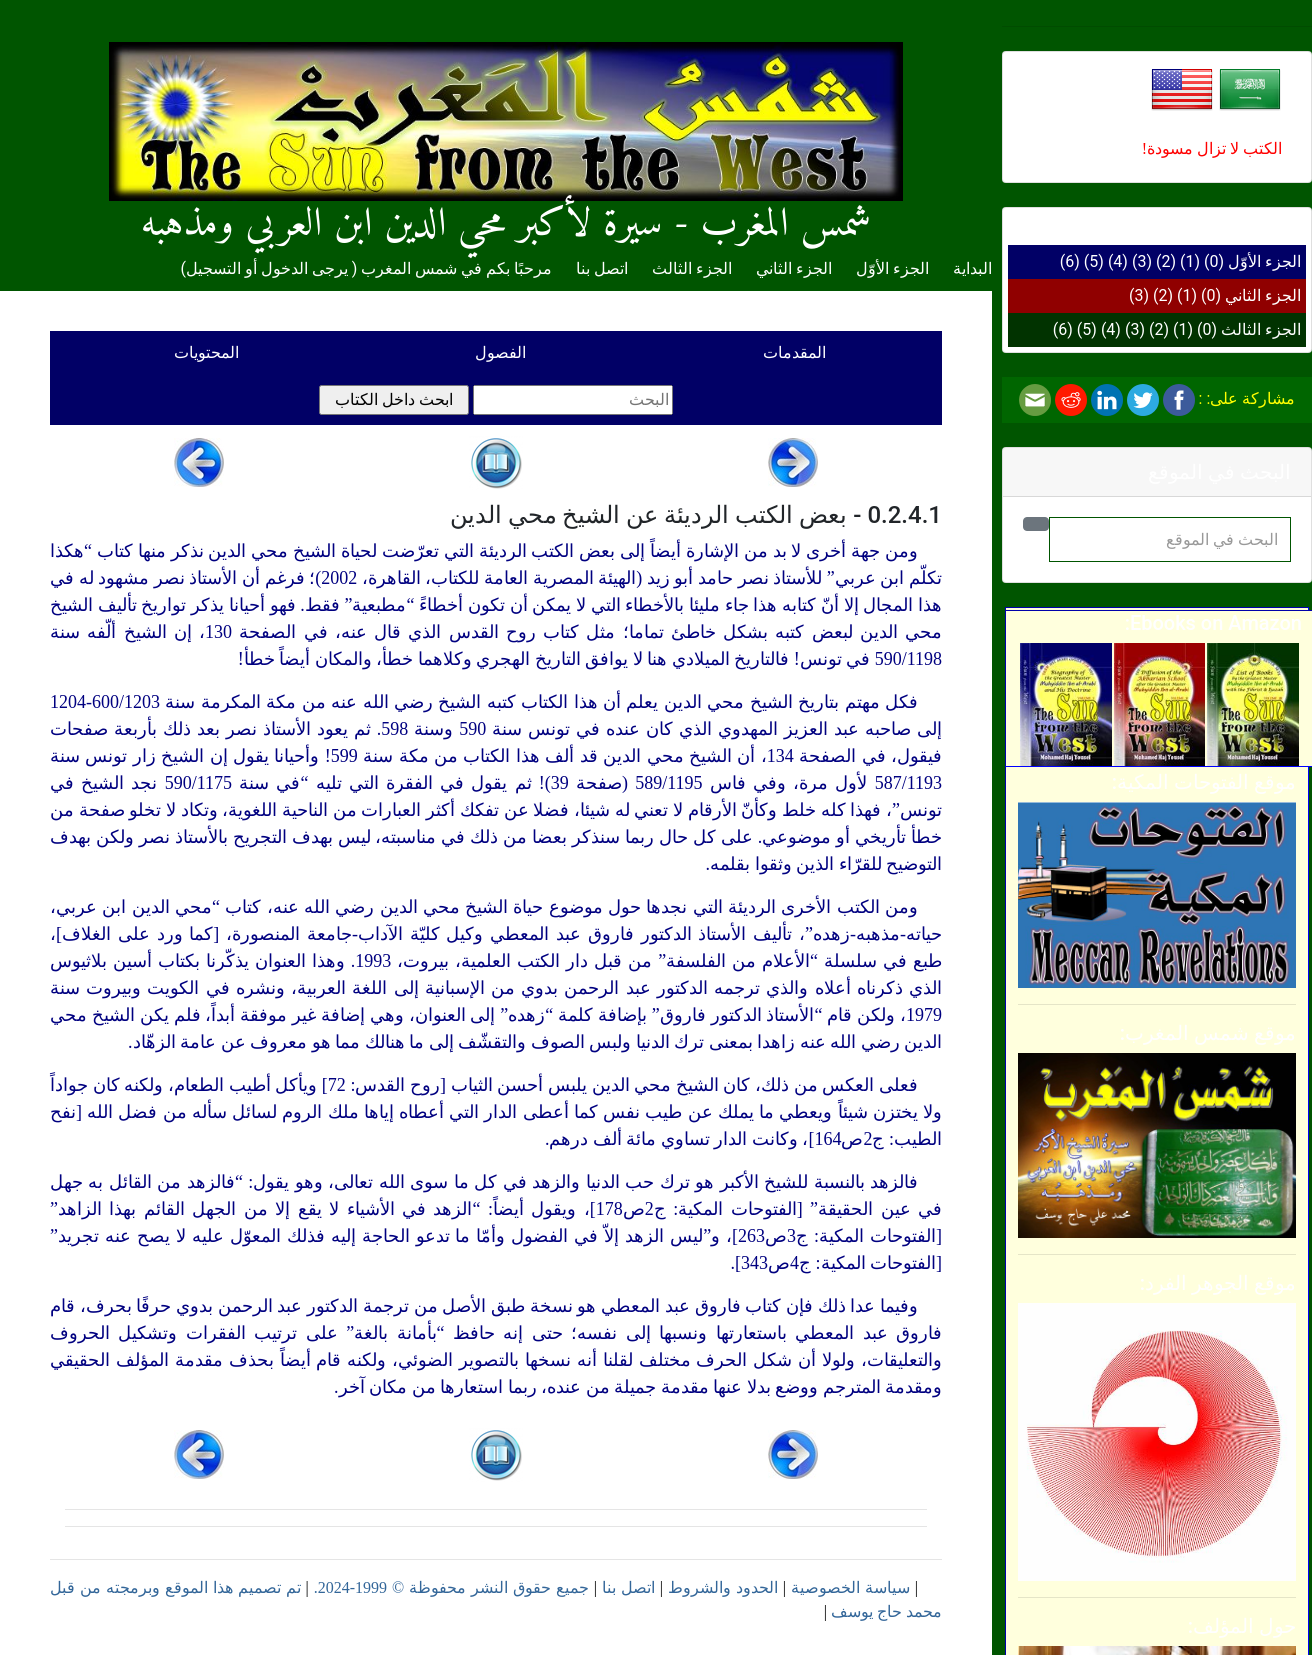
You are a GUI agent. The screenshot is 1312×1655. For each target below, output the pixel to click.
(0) (1214, 261)
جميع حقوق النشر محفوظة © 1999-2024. (451, 1587)
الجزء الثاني (1263, 295)
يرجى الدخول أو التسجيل (267, 268)
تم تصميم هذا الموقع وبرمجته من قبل (175, 1587)
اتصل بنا (602, 268)
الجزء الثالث (1261, 329)
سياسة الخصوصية (850, 1587)
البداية (972, 268)
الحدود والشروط (723, 1587)
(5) (1094, 261)
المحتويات (206, 352)
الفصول (500, 352)
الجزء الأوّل (1264, 261)
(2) (1166, 261)
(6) (1070, 261)
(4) (1118, 261)
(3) (1142, 261)
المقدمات (794, 352)
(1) (1190, 261)
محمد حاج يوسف (886, 1611)
